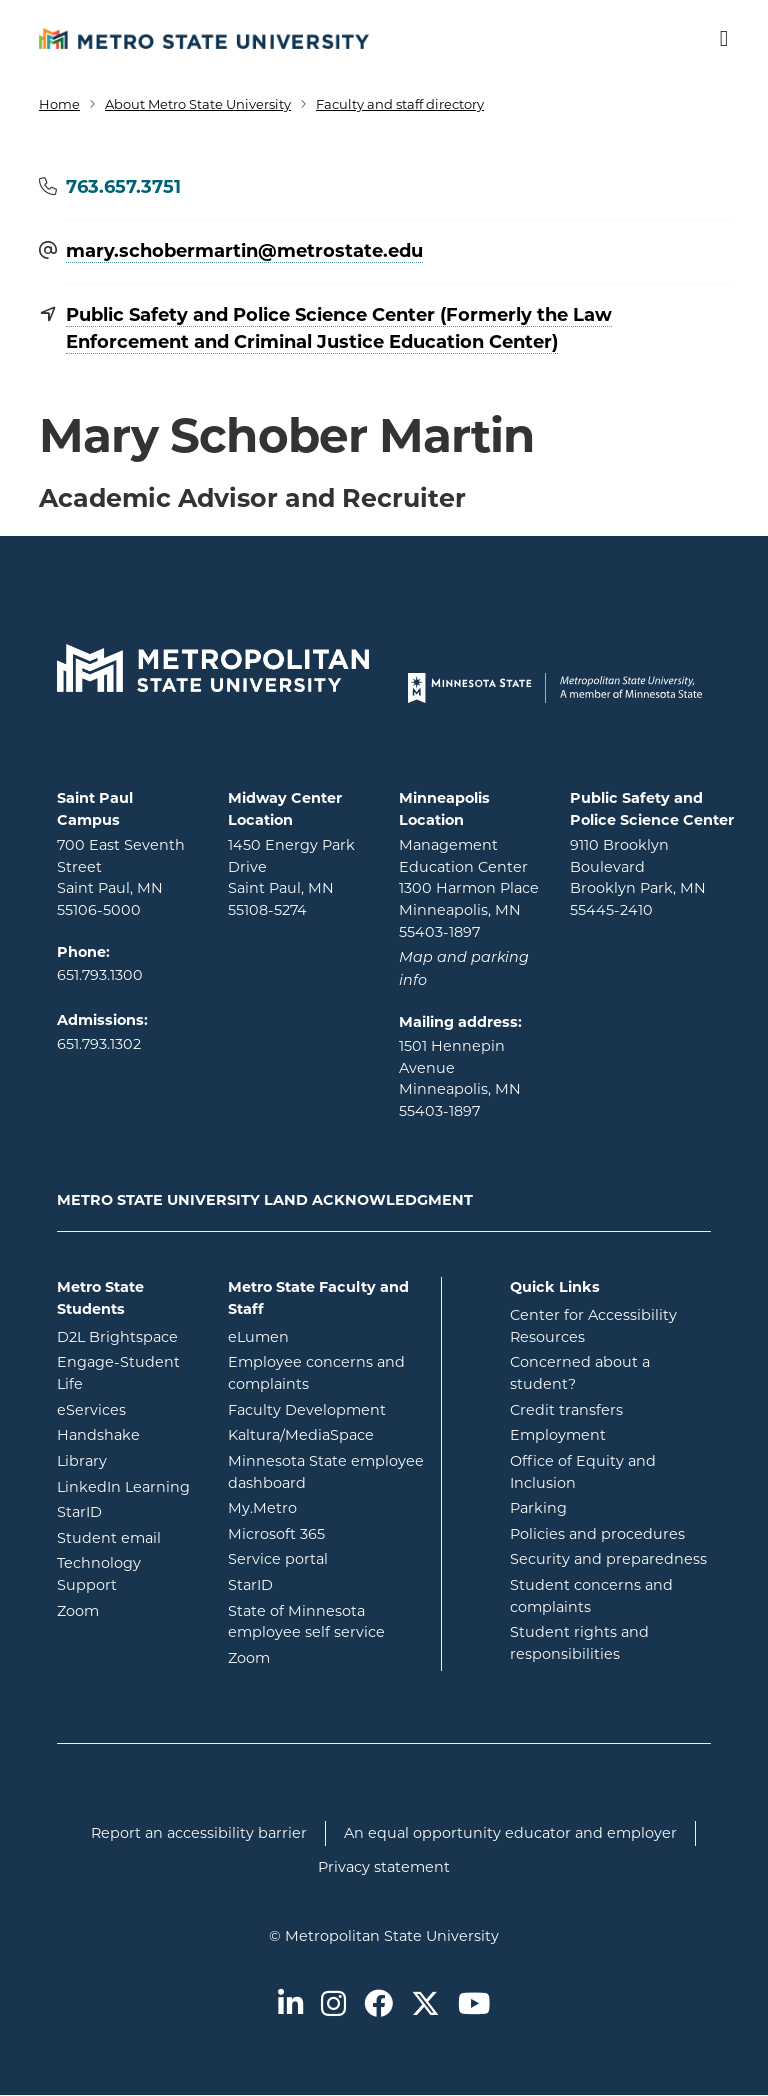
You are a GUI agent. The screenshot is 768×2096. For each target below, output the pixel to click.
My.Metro (327, 1507)
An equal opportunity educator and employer (510, 1833)
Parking (538, 1508)
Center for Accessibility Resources (593, 1326)
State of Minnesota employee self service (327, 1622)
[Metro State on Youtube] (474, 2005)
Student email (127, 1537)
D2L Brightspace (127, 1336)
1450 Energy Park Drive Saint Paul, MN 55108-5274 (291, 877)
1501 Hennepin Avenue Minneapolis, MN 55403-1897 (460, 1078)
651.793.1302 (99, 1044)
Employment (558, 1435)
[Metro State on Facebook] (378, 2005)
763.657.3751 (123, 187)
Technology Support (99, 1574)
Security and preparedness (608, 1559)
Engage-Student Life (127, 1373)
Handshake (127, 1434)
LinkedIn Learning (127, 1486)
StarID (127, 1511)
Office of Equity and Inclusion (583, 1472)
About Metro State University (198, 104)
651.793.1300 (100, 975)
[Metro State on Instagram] (333, 2005)
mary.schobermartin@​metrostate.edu (244, 252)
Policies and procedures (597, 1534)
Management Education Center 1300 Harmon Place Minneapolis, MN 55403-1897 (469, 888)
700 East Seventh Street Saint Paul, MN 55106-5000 (121, 877)
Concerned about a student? (580, 1373)
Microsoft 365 (327, 1533)
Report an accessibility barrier (199, 1833)
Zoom (127, 1610)
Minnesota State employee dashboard (327, 1472)
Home (59, 104)
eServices (127, 1409)
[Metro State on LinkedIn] (290, 2005)
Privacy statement (384, 1867)
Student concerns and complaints (591, 1596)
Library (127, 1460)
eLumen (327, 1336)
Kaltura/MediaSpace (327, 1434)
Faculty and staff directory (400, 104)
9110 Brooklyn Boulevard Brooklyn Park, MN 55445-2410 (638, 877)
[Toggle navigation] (711, 39)
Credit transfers (566, 1410)
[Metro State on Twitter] (425, 2005)
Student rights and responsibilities (579, 1643)
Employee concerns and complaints (316, 1373)
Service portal (327, 1558)
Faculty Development (307, 1410)
